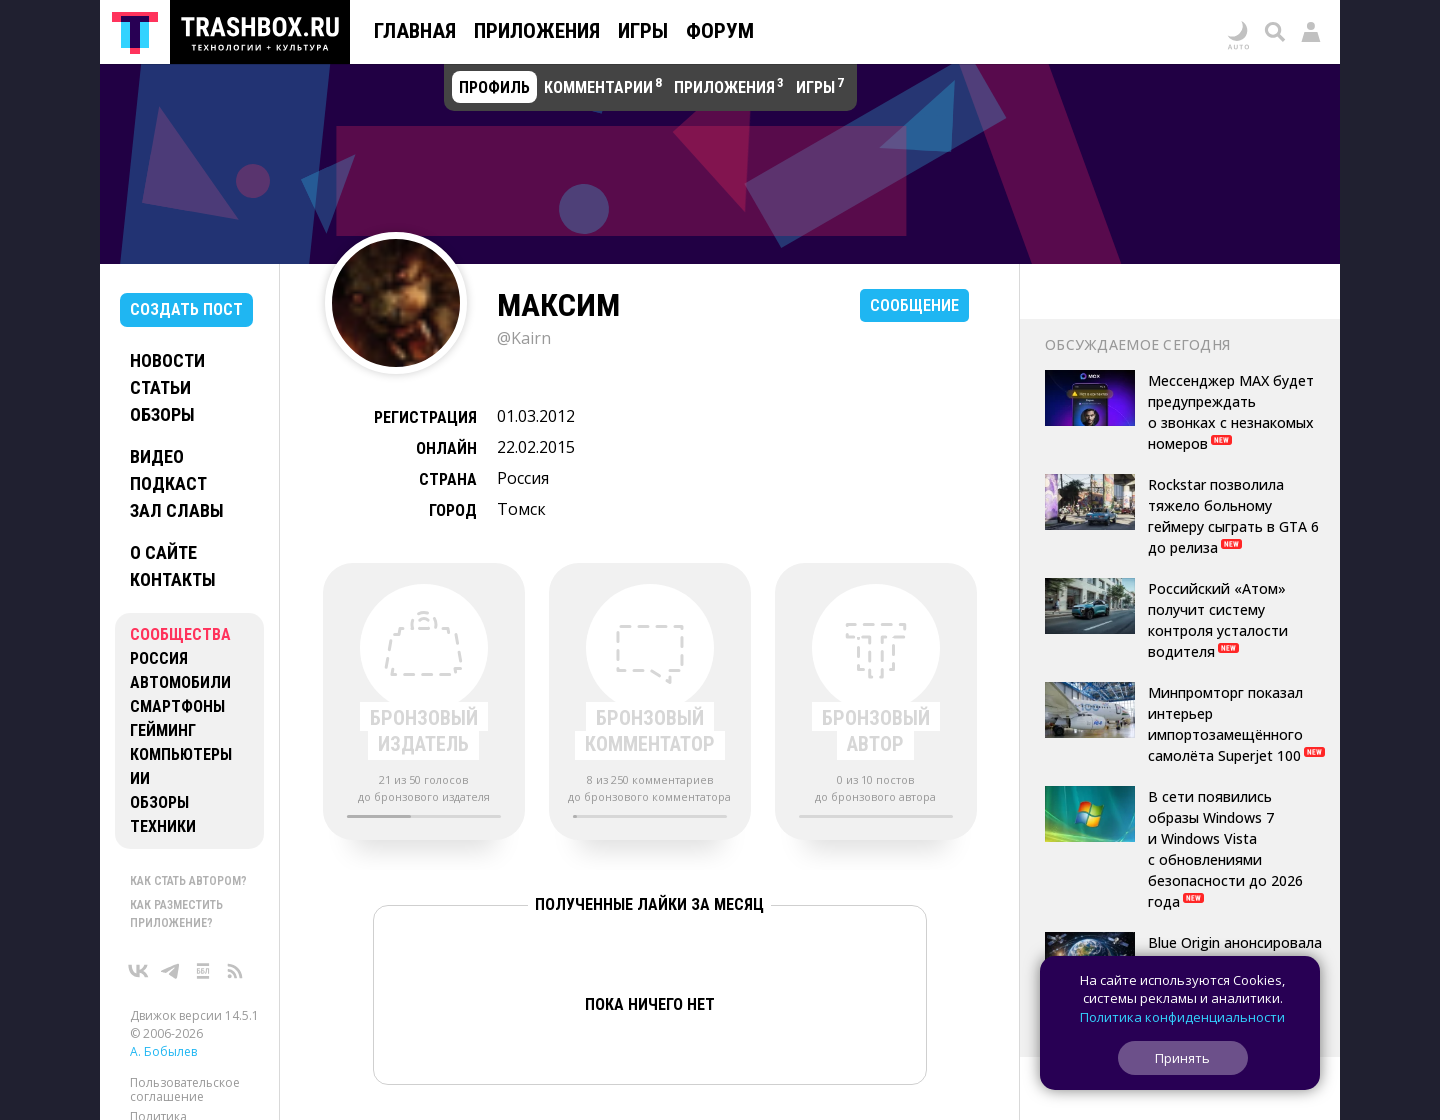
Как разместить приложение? (176, 914)
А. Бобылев (163, 1051)
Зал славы (177, 510)
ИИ (140, 778)
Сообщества (180, 634)
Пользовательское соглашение (185, 1089)
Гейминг (163, 730)
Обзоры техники (163, 814)
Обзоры (162, 414)
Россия (159, 658)
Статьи (160, 387)
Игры (643, 31)
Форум (720, 31)
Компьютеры (181, 754)
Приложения (537, 31)
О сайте (163, 552)
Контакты (173, 579)
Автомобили (180, 682)
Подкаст (168, 483)
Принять (1182, 1058)
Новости (167, 360)
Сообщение (914, 305)
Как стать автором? (188, 881)
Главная (415, 31)
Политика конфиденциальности (1182, 1017)
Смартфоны (177, 706)
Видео (157, 456)
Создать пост (186, 309)
